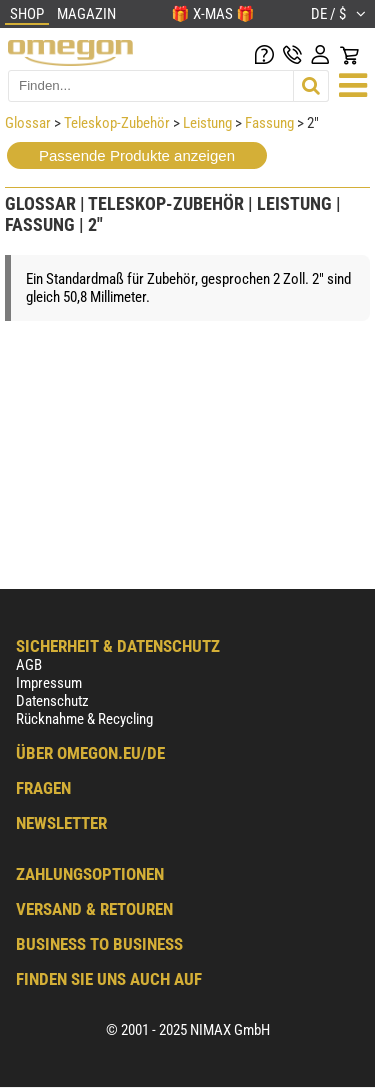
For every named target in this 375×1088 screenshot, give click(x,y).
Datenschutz (52, 701)
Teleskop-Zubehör (117, 123)
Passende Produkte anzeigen (137, 155)
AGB (29, 665)
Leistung (207, 123)
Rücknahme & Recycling (84, 719)
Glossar (28, 123)
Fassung (269, 123)
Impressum (49, 683)
